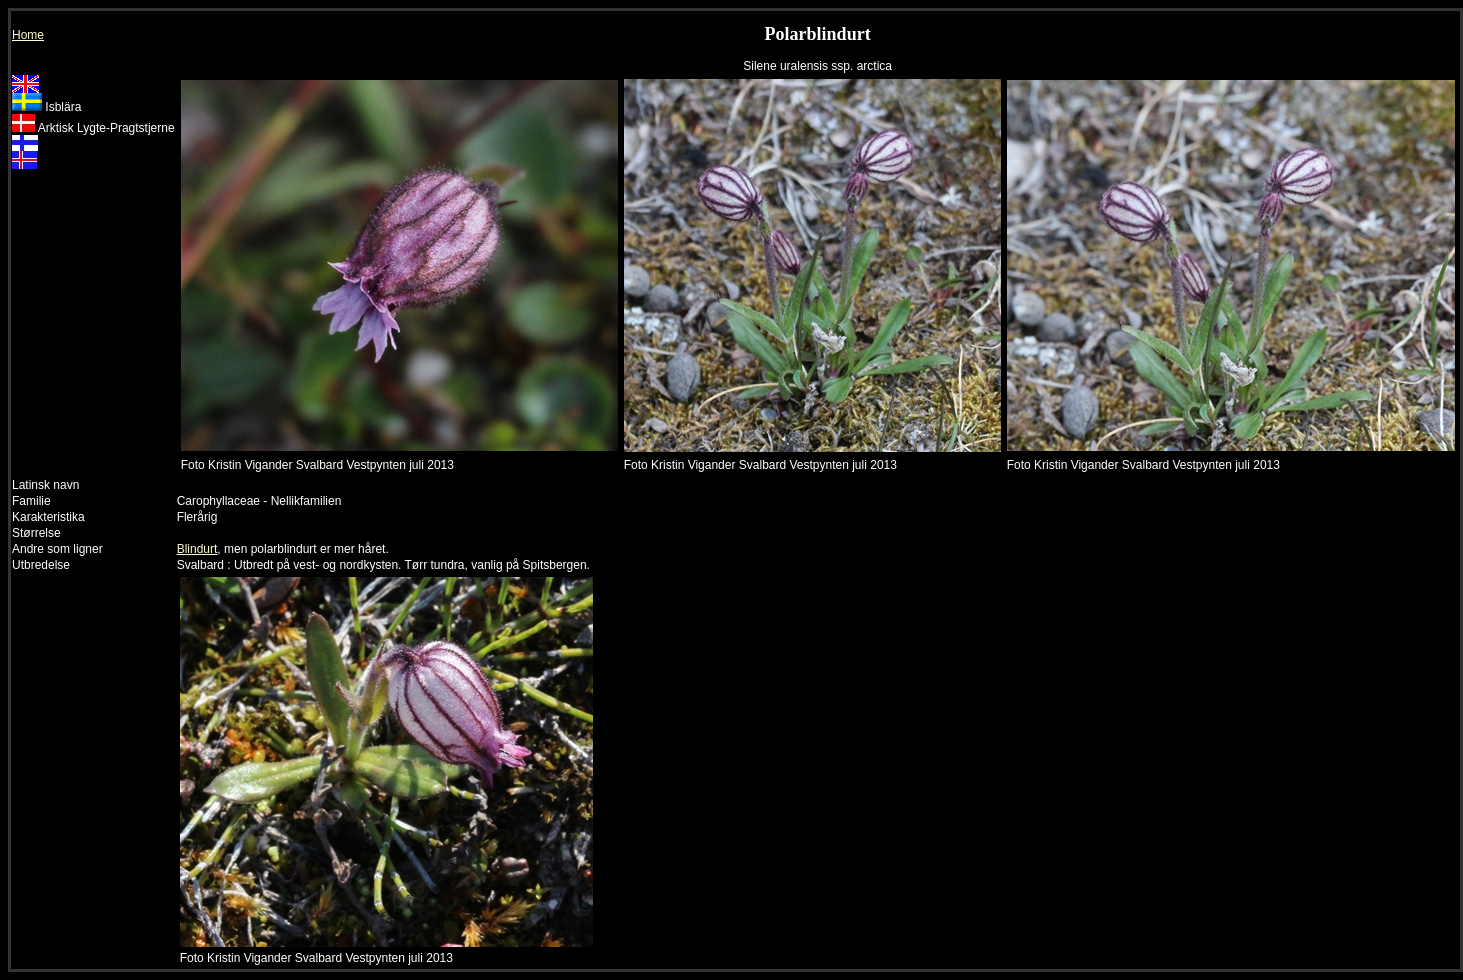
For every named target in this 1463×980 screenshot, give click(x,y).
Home (28, 35)
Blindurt (197, 549)
